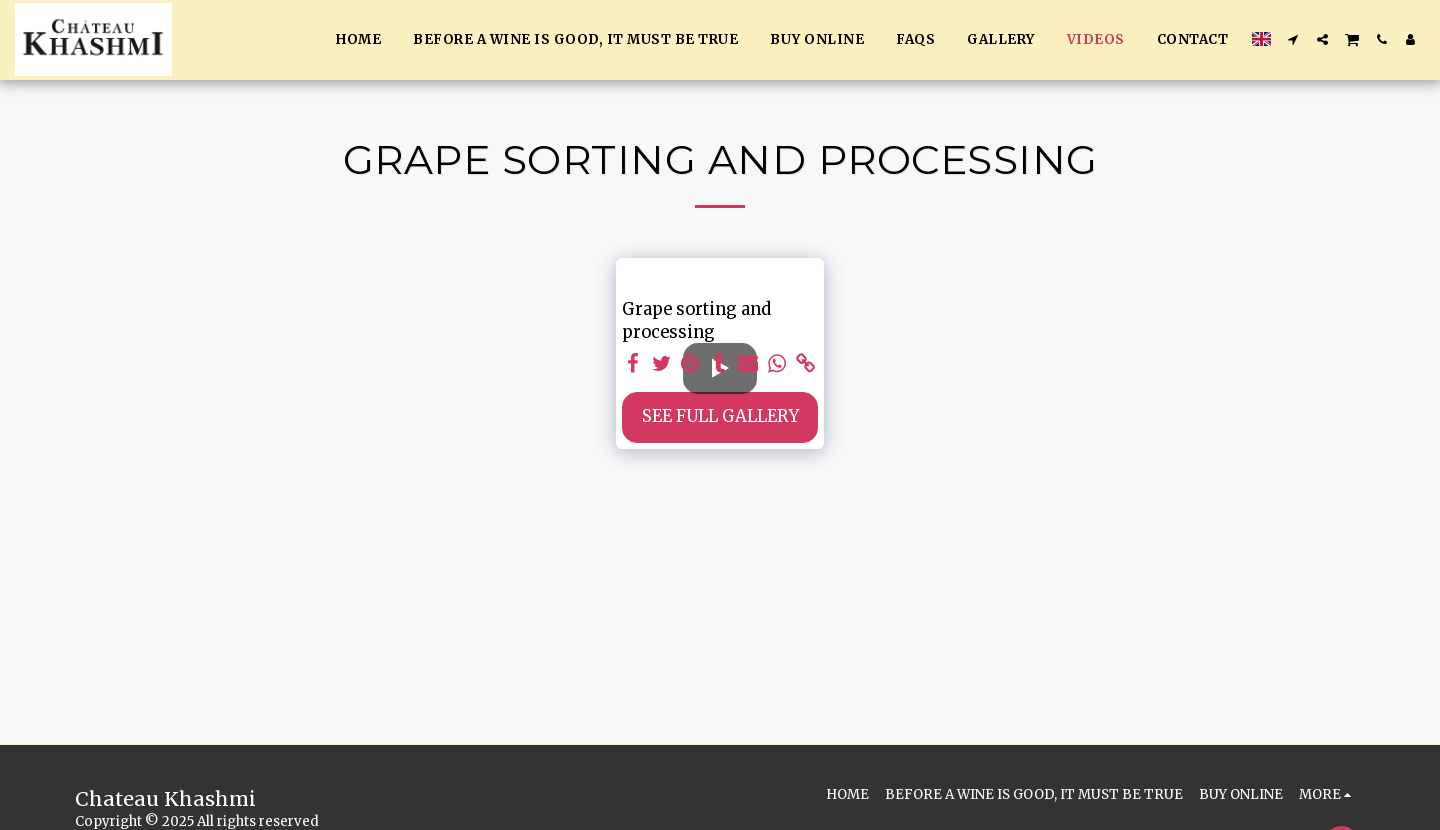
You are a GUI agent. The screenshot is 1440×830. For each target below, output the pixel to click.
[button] (1293, 39)
